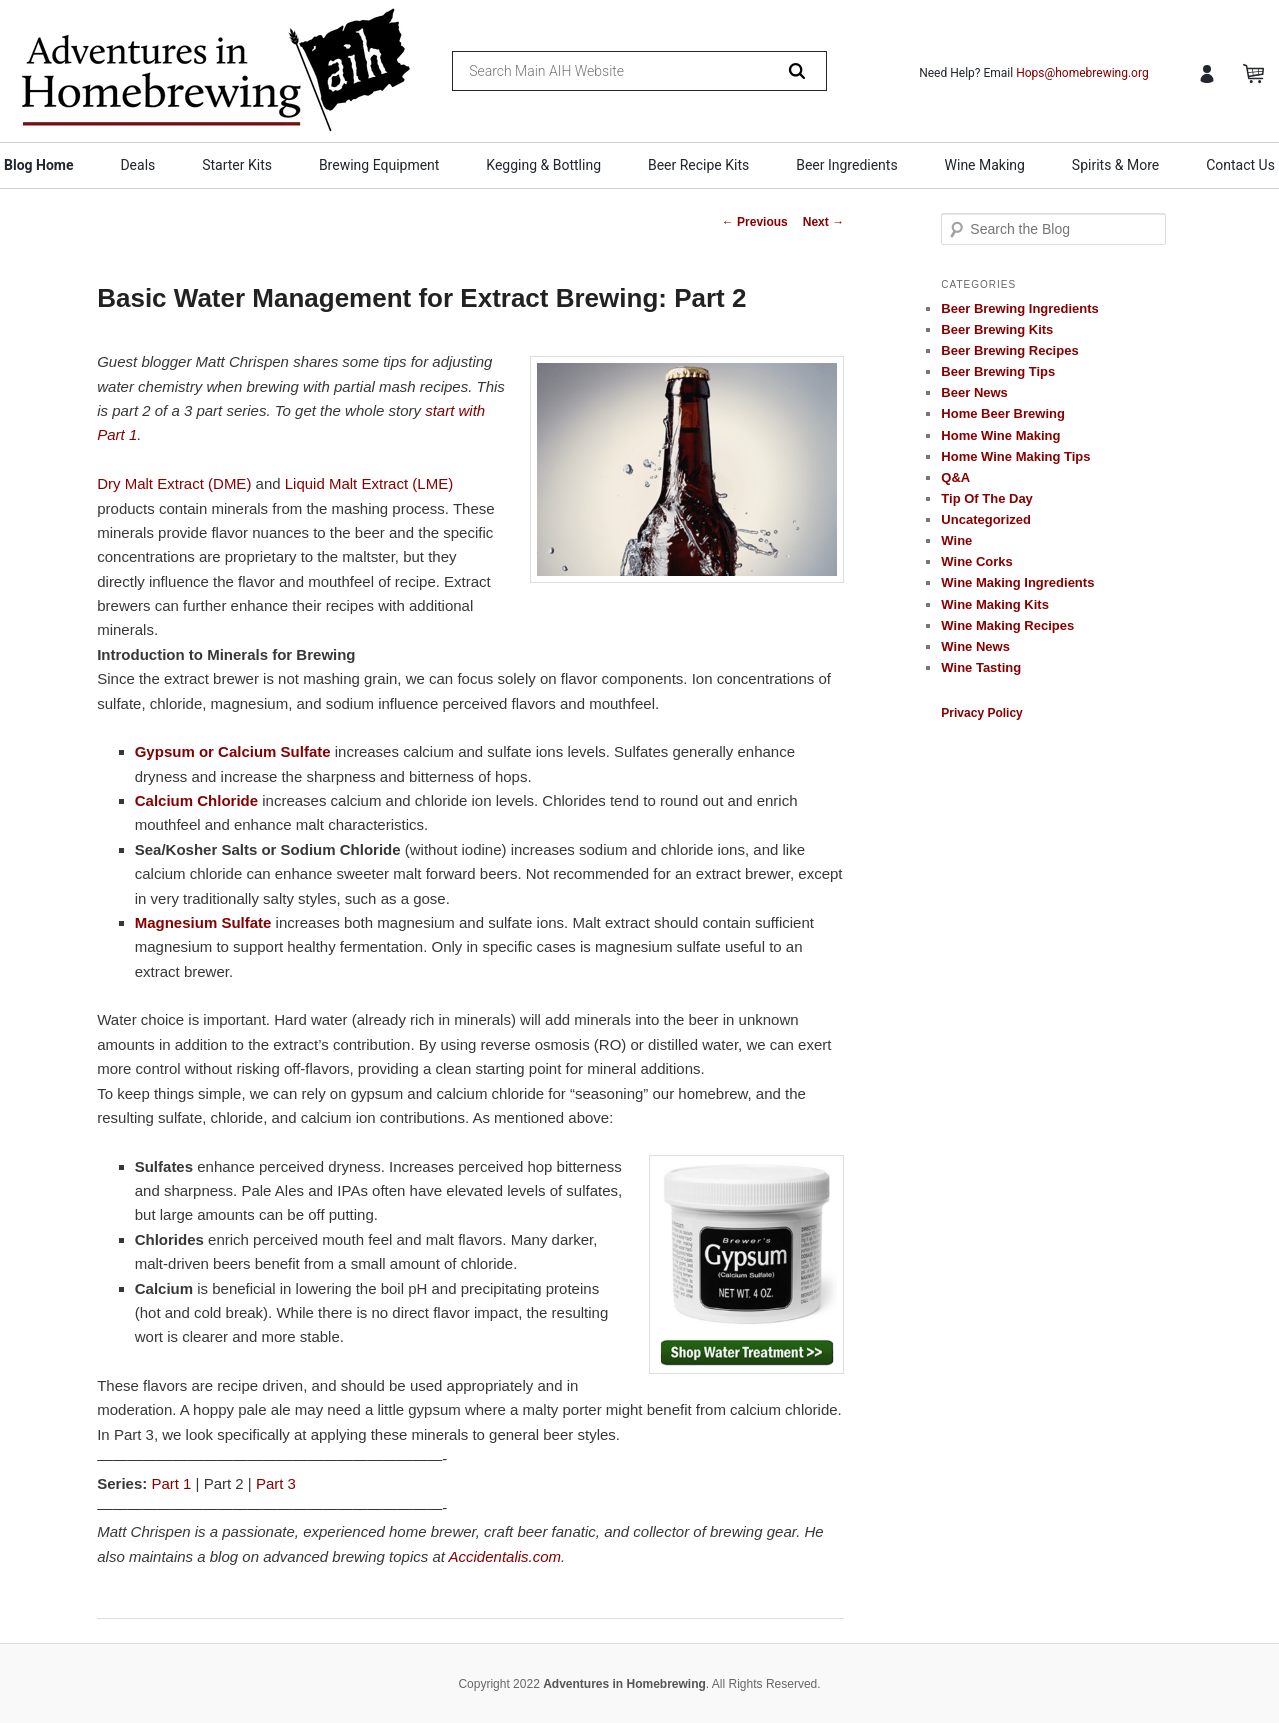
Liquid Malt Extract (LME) (369, 483)
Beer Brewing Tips (998, 371)
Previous (755, 222)
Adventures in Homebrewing (624, 1684)
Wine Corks (976, 561)
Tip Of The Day (987, 498)
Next (823, 222)
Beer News (974, 392)
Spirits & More (1115, 165)
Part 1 (171, 1483)
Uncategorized (986, 519)
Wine (956, 540)
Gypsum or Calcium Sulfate (233, 751)
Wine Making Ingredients (1017, 582)
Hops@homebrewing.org (1082, 73)
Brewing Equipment (379, 165)
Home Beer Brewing (1003, 413)
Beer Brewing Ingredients (1019, 308)
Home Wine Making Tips (1015, 456)
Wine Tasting (981, 667)
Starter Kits (237, 165)
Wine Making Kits (995, 604)
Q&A (955, 477)
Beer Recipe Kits (698, 165)
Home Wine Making (1000, 435)
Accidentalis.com (505, 1556)
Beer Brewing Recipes (1009, 350)
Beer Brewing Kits (997, 329)
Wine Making (985, 165)
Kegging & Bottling (543, 165)
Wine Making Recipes (1007, 625)
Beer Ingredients (847, 165)
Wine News (975, 646)
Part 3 (276, 1483)
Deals (137, 165)
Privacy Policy (981, 713)
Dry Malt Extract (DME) (174, 483)
